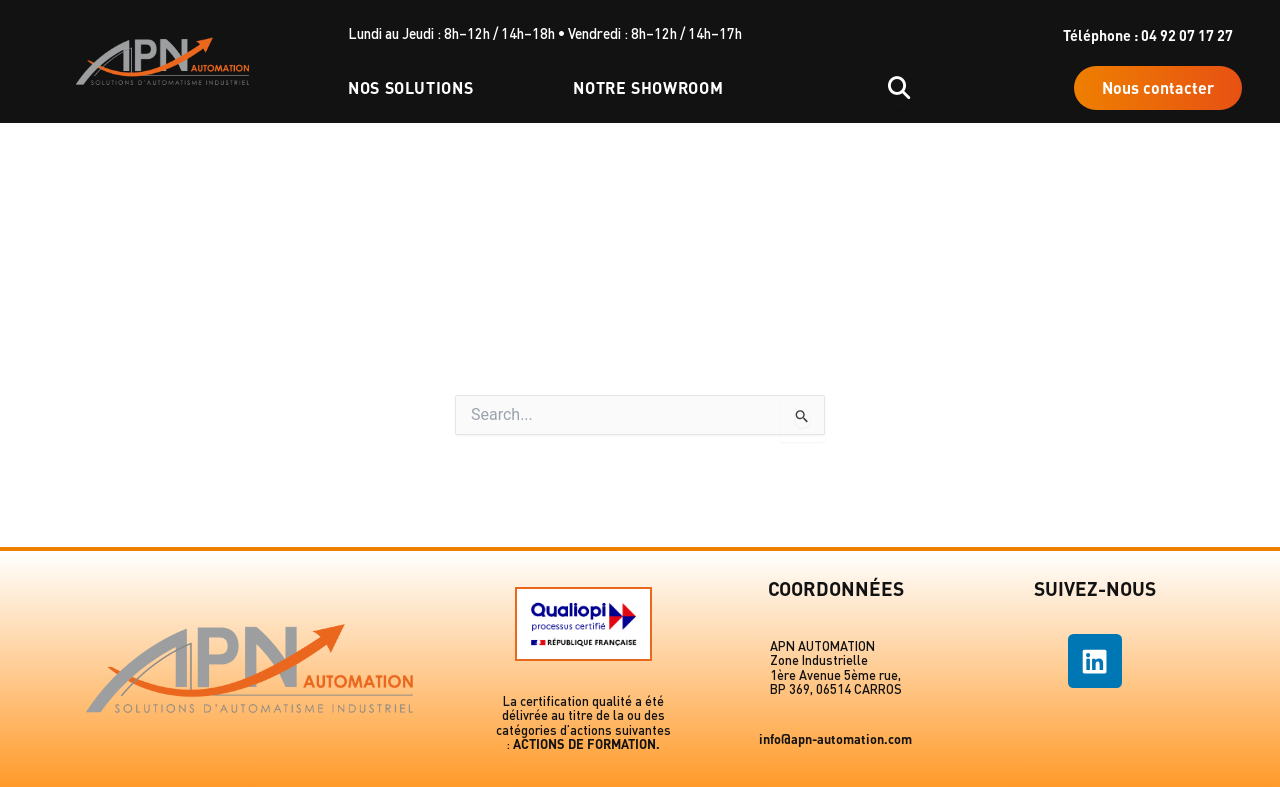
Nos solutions (410, 87)
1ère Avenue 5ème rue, (835, 675)
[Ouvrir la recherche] (899, 88)
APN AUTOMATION (822, 646)
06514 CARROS (859, 689)
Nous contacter (1158, 87)
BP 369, (793, 689)
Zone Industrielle (819, 660)
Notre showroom (648, 87)
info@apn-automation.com (835, 739)
